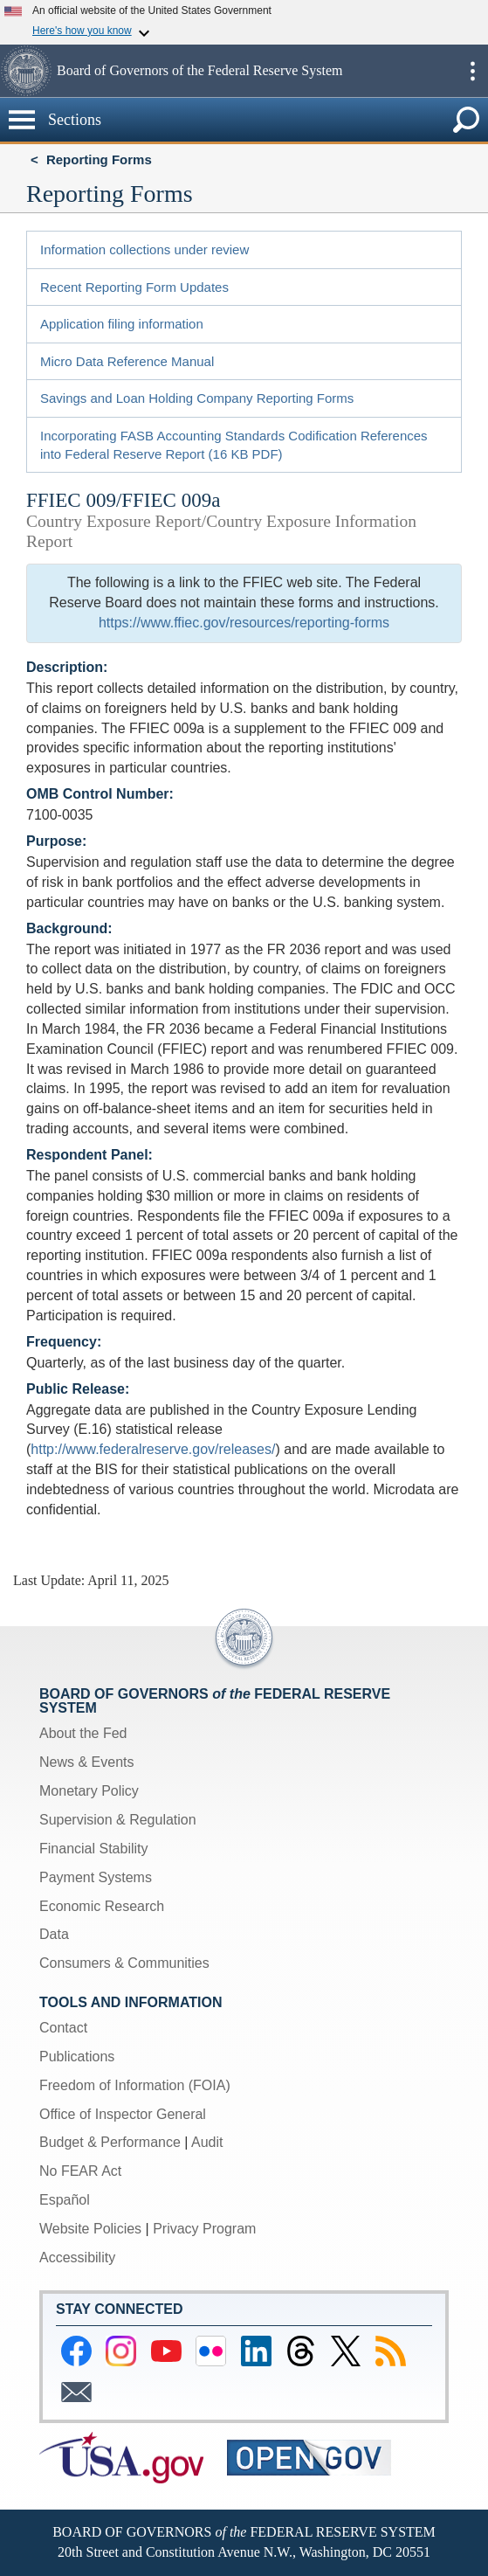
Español (64, 2199)
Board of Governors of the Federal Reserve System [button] (199, 70)
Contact (63, 2027)
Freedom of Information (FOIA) (134, 2085)
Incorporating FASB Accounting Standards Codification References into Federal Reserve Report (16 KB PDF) (234, 444)
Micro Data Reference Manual (127, 361)
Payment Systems (95, 1877)
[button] (26, 71)
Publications (76, 2056)
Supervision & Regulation (117, 1819)
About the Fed (83, 1733)
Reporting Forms (99, 159)
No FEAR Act (80, 2171)
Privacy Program (204, 2228)
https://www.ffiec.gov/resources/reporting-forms (244, 622)
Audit (207, 2142)
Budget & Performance (110, 2142)
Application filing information (121, 323)
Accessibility (77, 2257)
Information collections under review (144, 249)
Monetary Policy (89, 1790)
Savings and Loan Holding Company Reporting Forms (197, 398)
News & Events (86, 1762)
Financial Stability (93, 1848)
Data (54, 1934)
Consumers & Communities (124, 1963)
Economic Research (101, 1906)
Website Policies (90, 2228)
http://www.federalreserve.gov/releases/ (153, 1449)
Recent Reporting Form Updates (134, 287)
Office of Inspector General (122, 2114)
